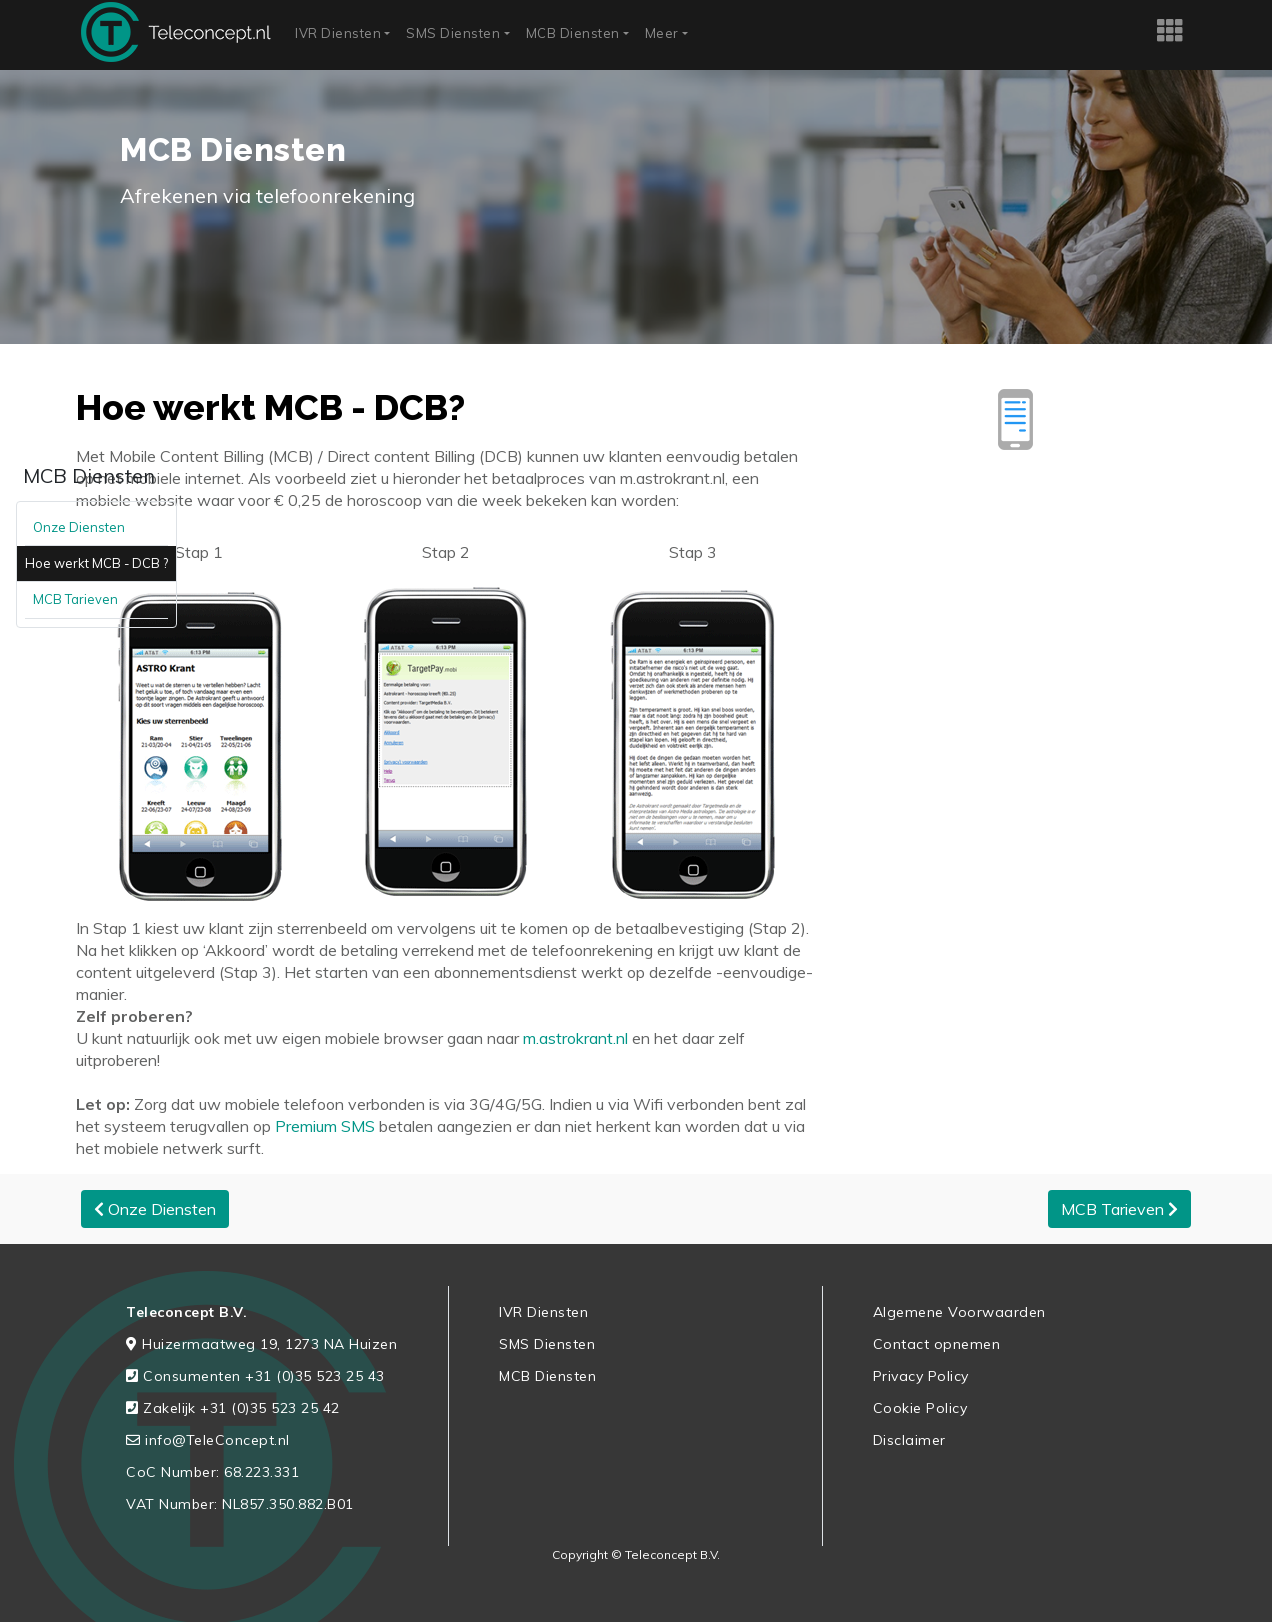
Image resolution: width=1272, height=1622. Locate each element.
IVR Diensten (338, 33)
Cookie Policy (920, 1408)
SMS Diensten (453, 33)
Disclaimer (909, 1440)
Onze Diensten (79, 527)
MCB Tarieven (75, 599)
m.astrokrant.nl (573, 1038)
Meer (662, 33)
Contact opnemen (937, 1344)
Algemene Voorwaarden (959, 1312)
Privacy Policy (921, 1376)
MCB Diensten (573, 33)
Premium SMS (325, 1126)
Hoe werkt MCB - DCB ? (96, 563)
